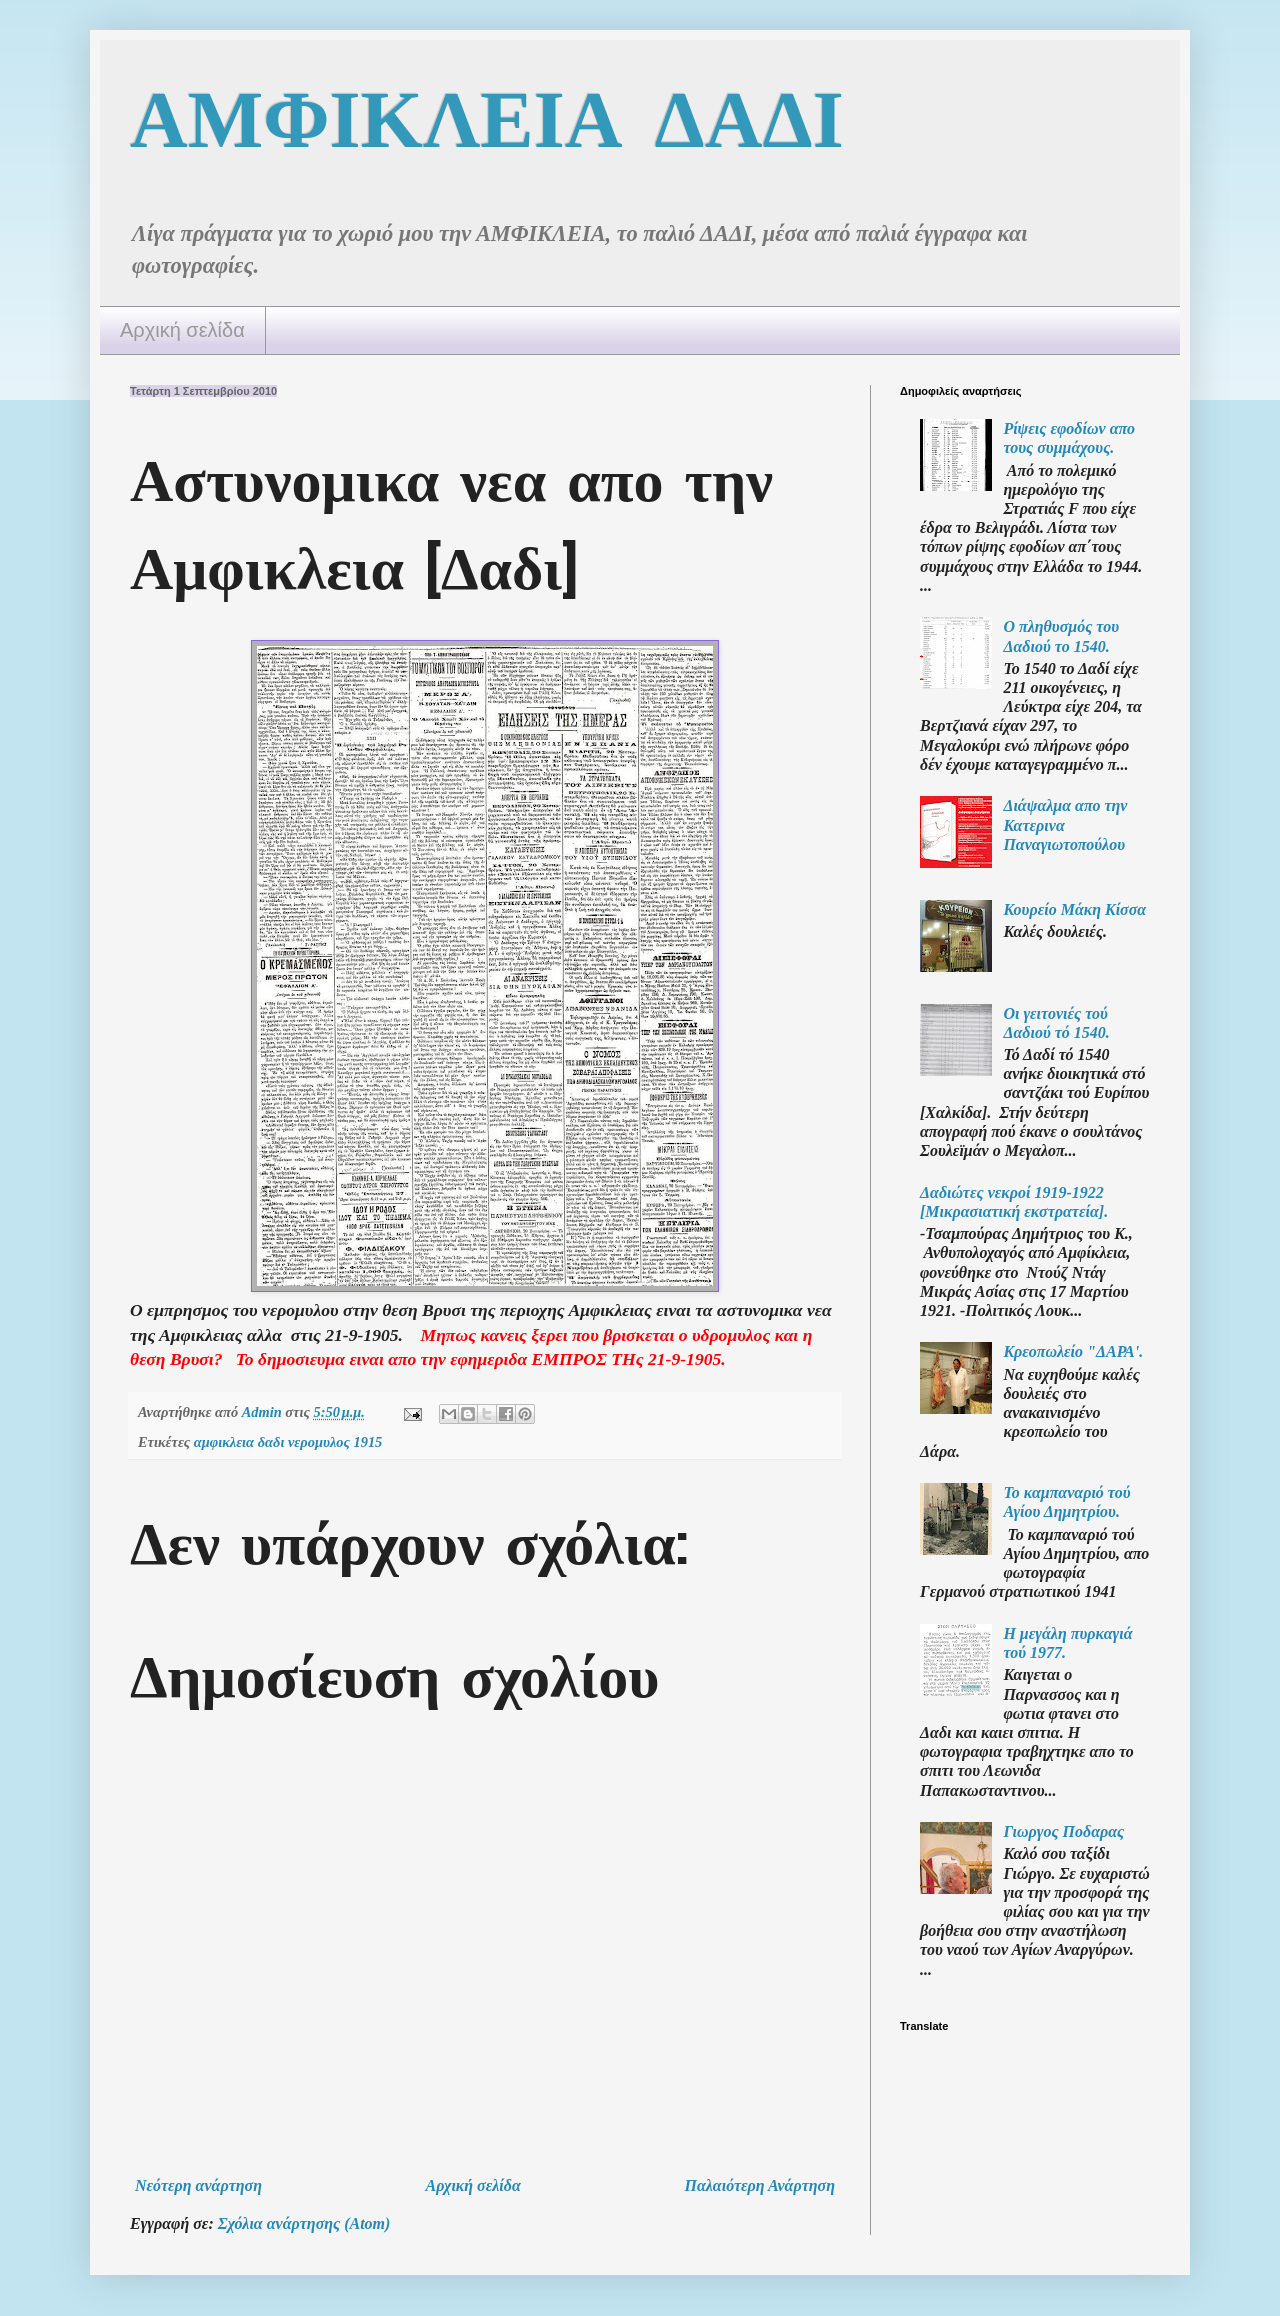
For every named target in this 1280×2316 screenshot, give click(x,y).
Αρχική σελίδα (182, 330)
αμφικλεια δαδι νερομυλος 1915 (288, 1442)
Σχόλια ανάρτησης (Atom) (304, 2223)
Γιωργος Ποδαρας (1063, 1831)
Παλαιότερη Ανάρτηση (759, 2185)
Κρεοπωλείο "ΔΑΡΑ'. (1073, 1351)
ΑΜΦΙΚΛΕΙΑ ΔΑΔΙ (487, 118)
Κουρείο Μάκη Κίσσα (1074, 909)
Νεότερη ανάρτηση (198, 2185)
